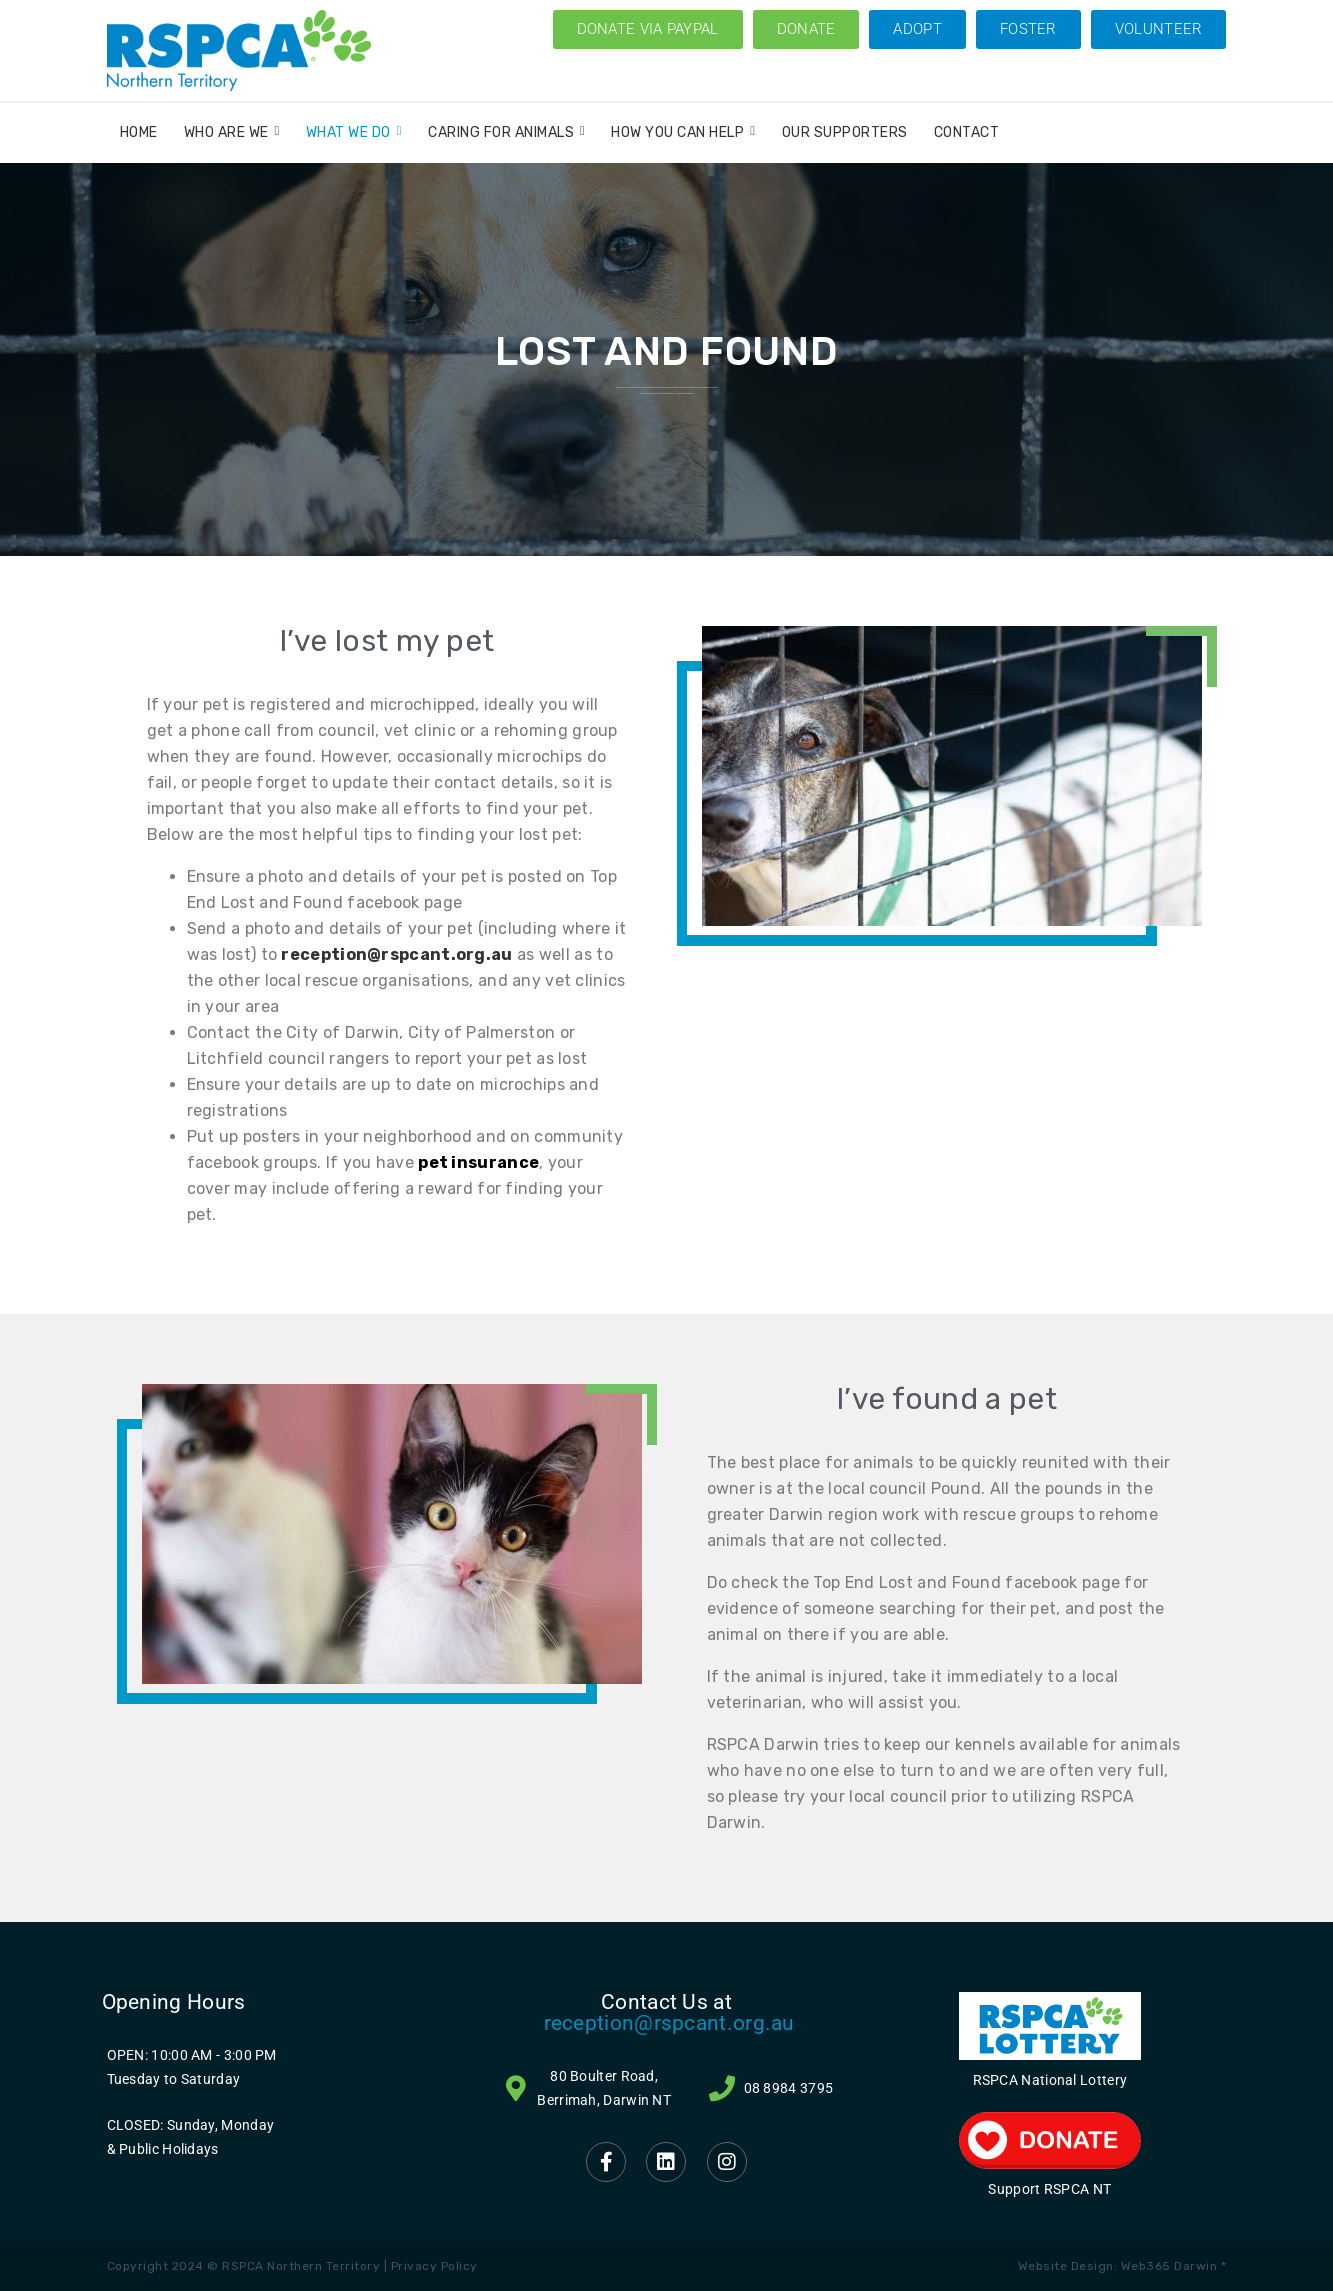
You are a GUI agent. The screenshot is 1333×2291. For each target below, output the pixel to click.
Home (139, 132)
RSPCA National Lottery (1050, 2080)
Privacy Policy (434, 2266)
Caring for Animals (506, 132)
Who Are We (232, 132)
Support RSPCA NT (1049, 2189)
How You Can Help (683, 132)
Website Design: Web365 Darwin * (1122, 2266)
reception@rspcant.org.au (669, 2023)
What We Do (354, 132)
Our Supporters (845, 132)
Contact (967, 132)
